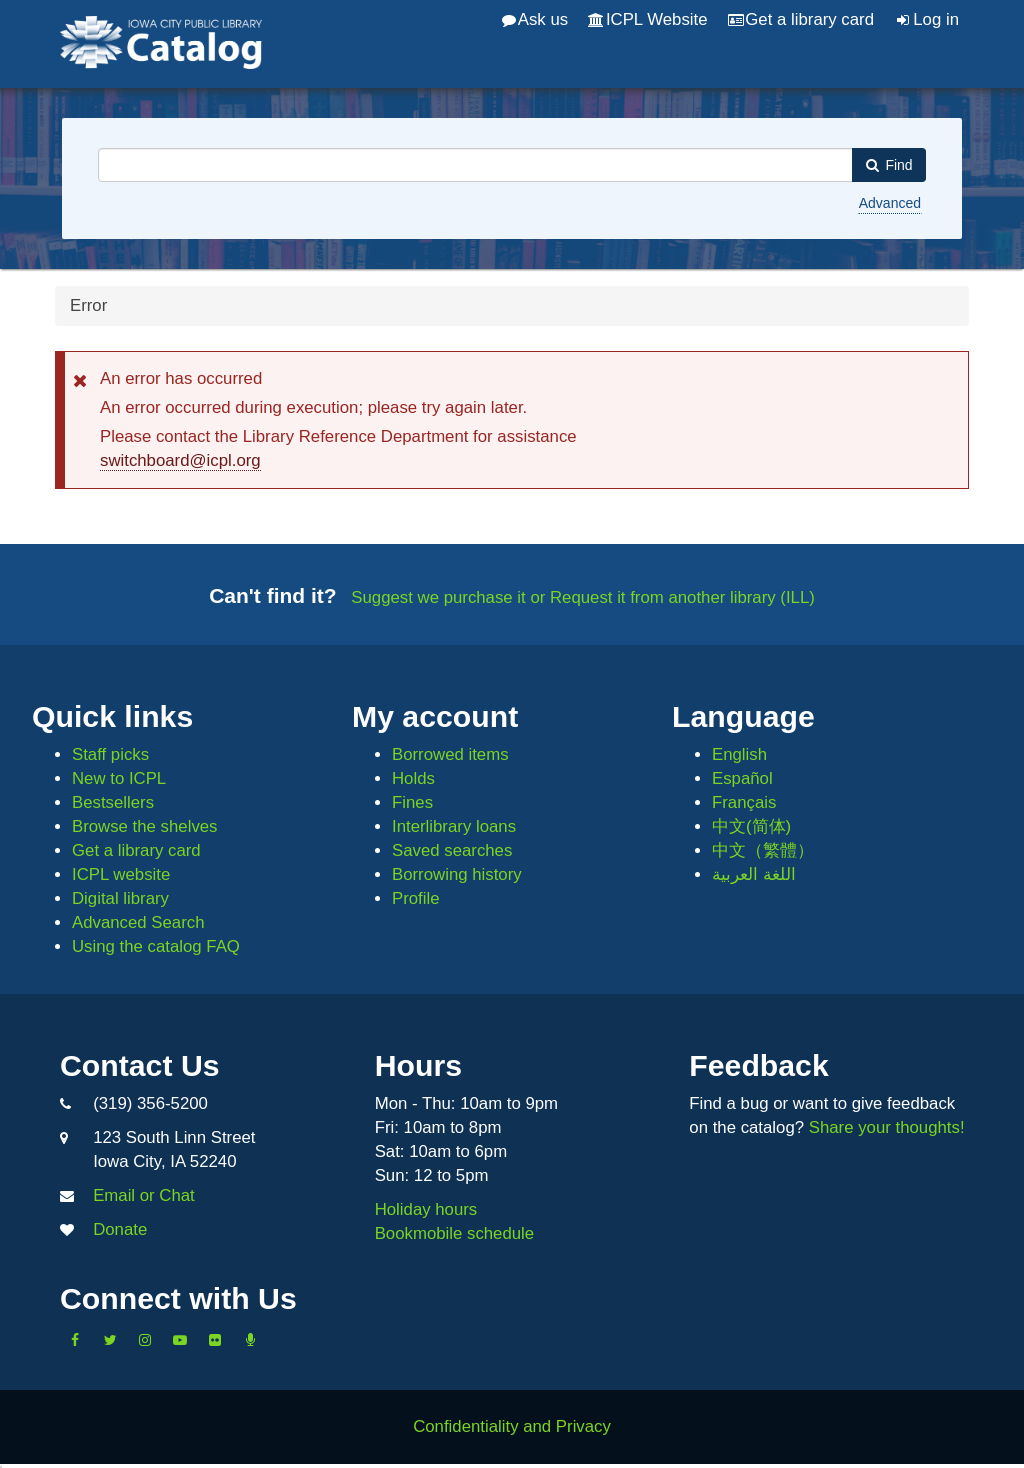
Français (744, 802)
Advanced (890, 203)
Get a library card (801, 19)
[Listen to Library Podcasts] (250, 1340)
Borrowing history (457, 874)
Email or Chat (144, 1195)
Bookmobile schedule (455, 1233)
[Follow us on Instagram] (145, 1340)
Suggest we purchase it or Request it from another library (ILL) (583, 597)
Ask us (535, 19)
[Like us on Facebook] (75, 1340)
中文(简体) (751, 826)
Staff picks (110, 754)
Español (742, 778)
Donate (120, 1229)
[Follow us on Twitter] (110, 1340)
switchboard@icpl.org (180, 460)
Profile (416, 898)
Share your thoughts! (887, 1127)
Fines (412, 802)
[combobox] (475, 165)
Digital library (120, 898)
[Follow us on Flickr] (215, 1340)
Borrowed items (450, 754)
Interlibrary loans (454, 826)
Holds (413, 778)
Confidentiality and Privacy (512, 1426)
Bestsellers (113, 802)
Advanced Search (138, 922)
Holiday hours (426, 1209)
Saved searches (452, 850)
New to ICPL (119, 778)
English (739, 754)
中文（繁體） (763, 850)
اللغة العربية (754, 874)
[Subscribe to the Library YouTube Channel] (180, 1340)
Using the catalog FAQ (156, 946)
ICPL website (121, 874)
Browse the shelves (145, 826)
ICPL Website (647, 19)
